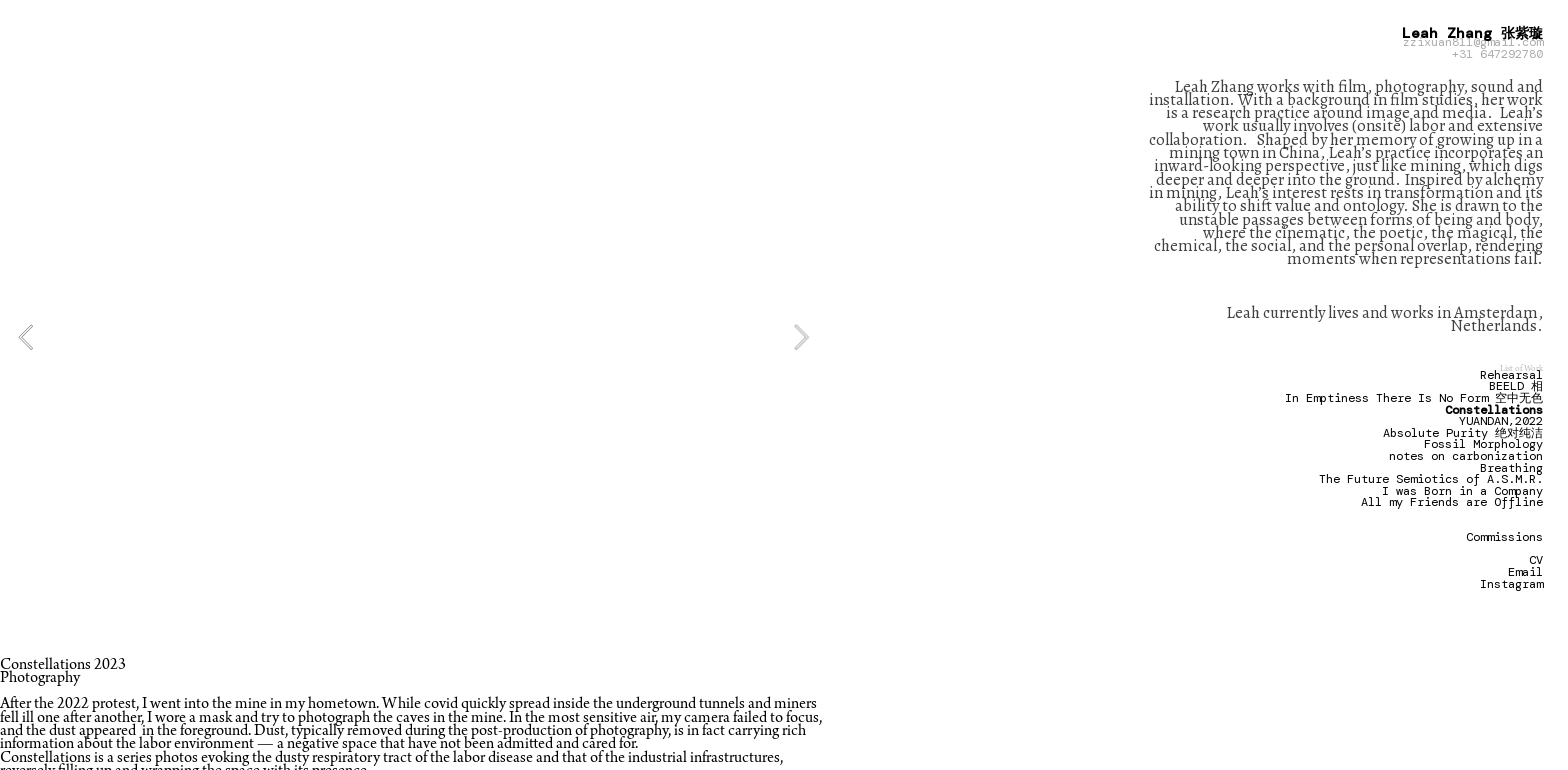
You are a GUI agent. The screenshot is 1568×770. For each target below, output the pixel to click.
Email (1525, 572)
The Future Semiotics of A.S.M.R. (1431, 479)
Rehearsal (1511, 375)
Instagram (1511, 584)
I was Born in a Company (1462, 491)
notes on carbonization (1466, 456)
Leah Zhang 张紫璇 (1472, 33)
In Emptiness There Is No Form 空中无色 (1414, 398)
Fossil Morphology (1483, 444)
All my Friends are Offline (1452, 502)
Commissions (1504, 537)
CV (1536, 560)
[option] (413, 337)
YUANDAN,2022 (1501, 421)
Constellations (1494, 410)
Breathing (1511, 468)
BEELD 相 (1516, 386)
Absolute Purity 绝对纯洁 (1463, 433)
